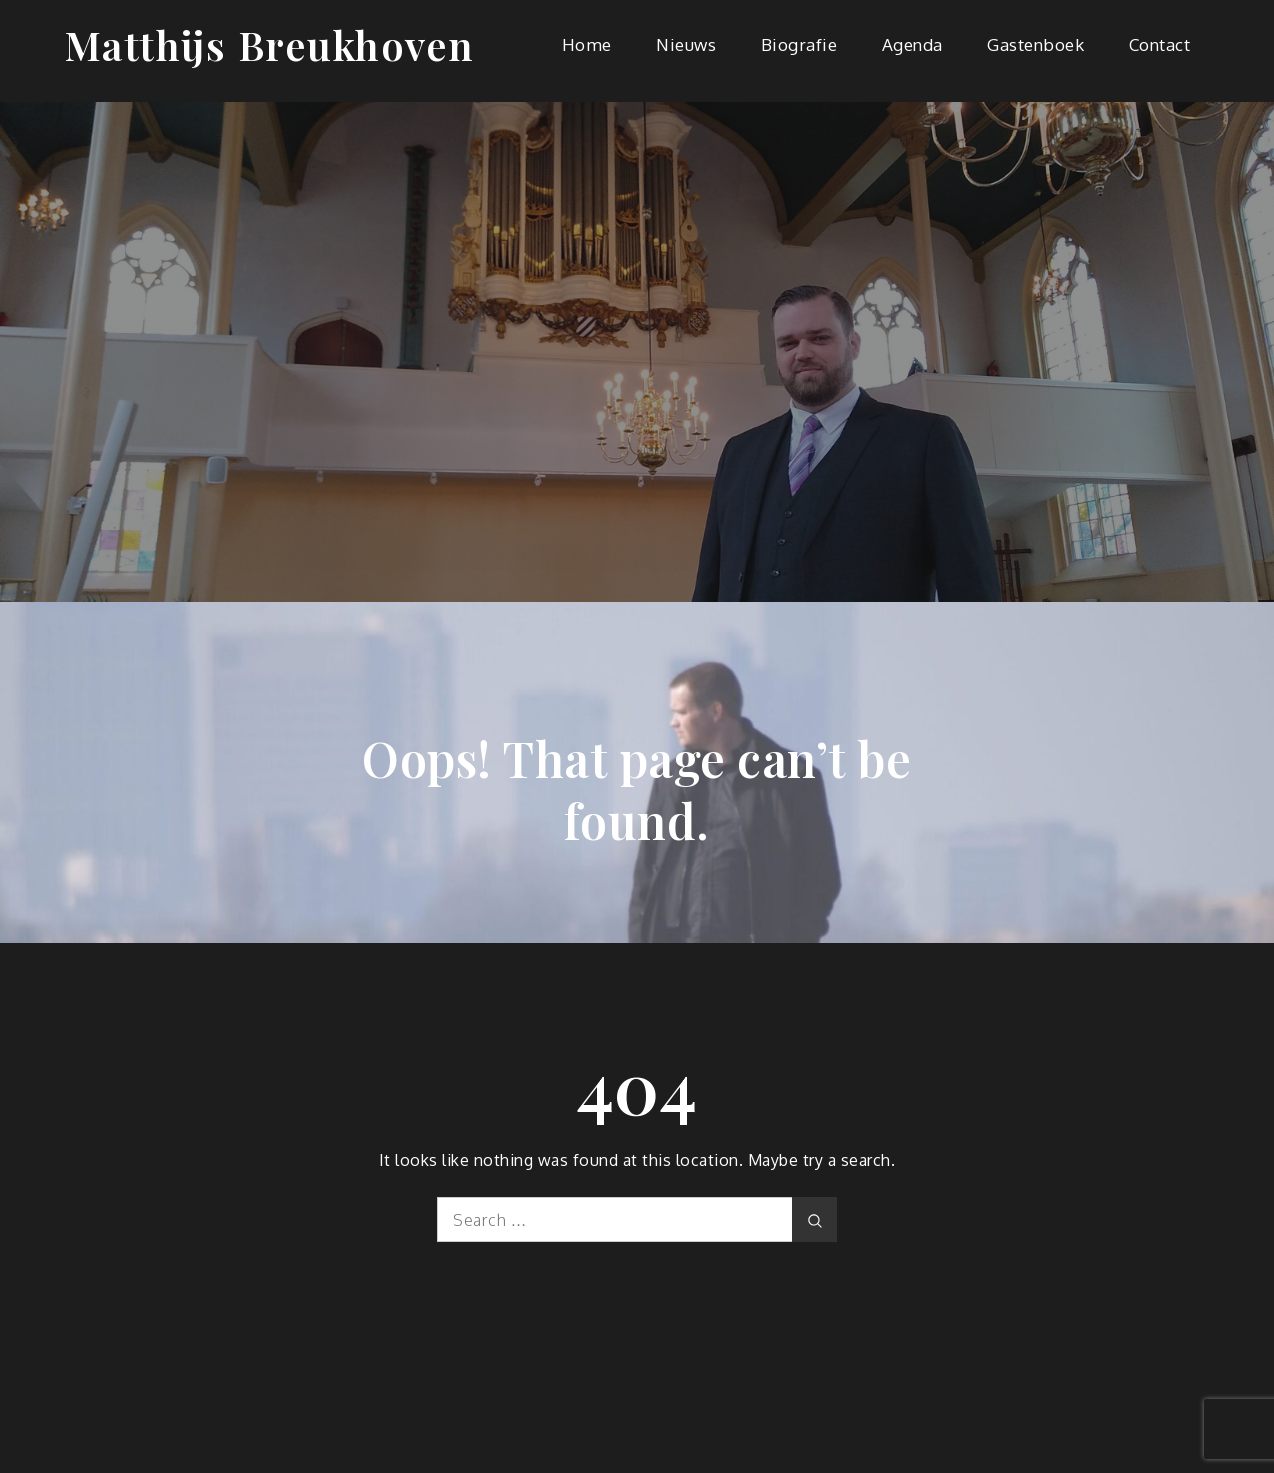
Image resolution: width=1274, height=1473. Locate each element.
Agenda (912, 44)
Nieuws (686, 44)
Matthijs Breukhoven (269, 44)
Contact (1160, 44)
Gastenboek (1035, 44)
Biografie (799, 44)
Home (587, 44)
